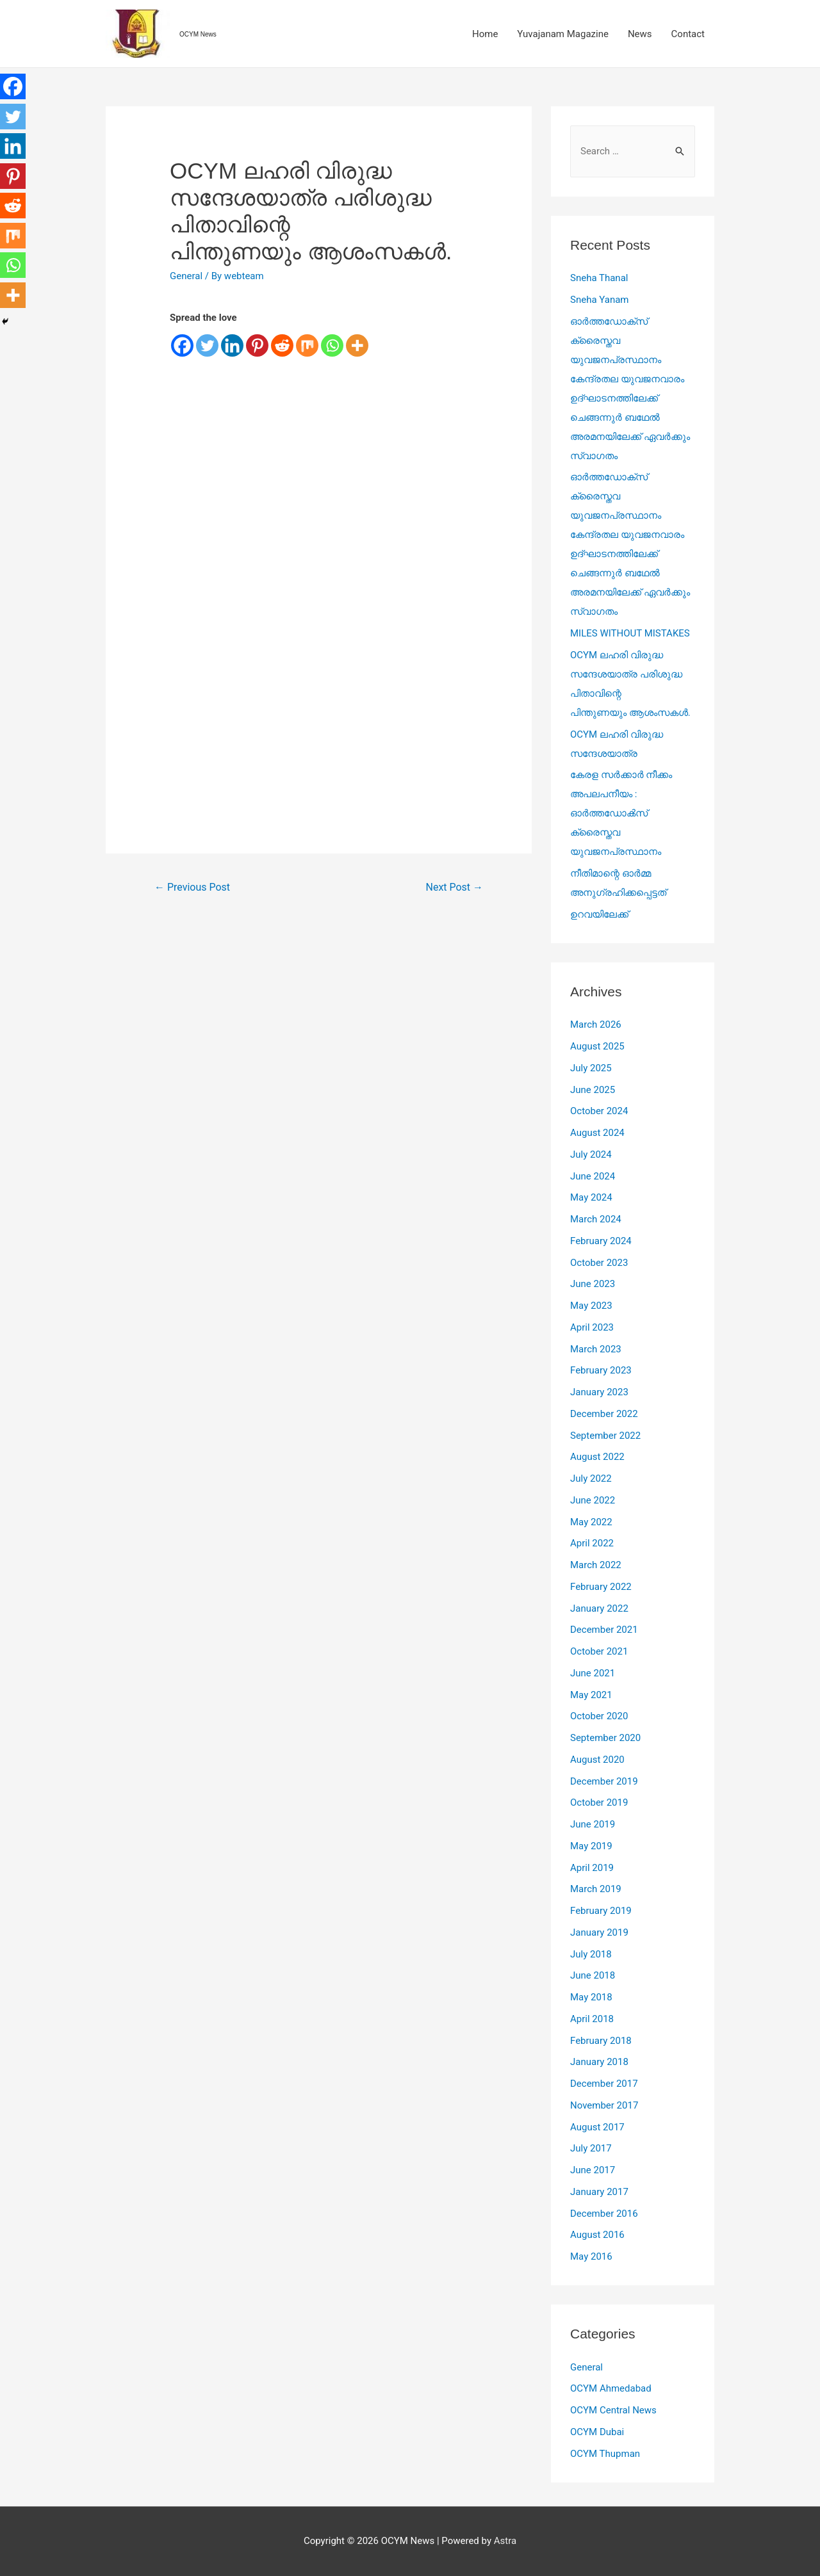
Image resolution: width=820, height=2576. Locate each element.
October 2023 (599, 1262)
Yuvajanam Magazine (563, 34)
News (640, 34)
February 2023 (601, 1370)
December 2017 (604, 2083)
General (186, 276)
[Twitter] (207, 345)
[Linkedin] (232, 345)
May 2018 (591, 1997)
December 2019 (604, 1781)
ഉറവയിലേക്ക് (599, 914)
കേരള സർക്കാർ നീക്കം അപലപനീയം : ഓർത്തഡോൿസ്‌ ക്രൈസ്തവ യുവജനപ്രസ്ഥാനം (621, 813)
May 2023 (591, 1305)
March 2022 (595, 1565)
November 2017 (604, 2105)
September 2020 (605, 1738)
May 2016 (591, 2256)
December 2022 (604, 1414)
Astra (505, 2541)
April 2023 (592, 1327)
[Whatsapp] (332, 345)
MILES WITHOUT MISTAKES (630, 633)
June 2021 (592, 1673)
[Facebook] (182, 345)
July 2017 (591, 2148)
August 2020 (597, 1759)
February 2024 (601, 1241)
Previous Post (192, 887)
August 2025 (597, 1046)
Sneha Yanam (599, 299)
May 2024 (591, 1197)
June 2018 (592, 1975)
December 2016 (604, 2213)
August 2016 (597, 2234)
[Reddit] (282, 345)
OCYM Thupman (605, 2453)
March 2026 (595, 1024)
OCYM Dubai (597, 2432)
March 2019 (595, 1889)
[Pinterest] (257, 345)
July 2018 (591, 1954)
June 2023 (592, 1284)
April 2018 (592, 2019)
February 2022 (601, 1586)
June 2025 (592, 1090)
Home (485, 34)
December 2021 (604, 1629)
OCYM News (198, 34)
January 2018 (599, 2062)
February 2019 (601, 1910)
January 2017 (599, 2192)
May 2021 (591, 1695)
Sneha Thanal (599, 278)
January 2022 (599, 1608)
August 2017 (597, 2127)
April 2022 (592, 1543)
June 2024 (592, 1176)
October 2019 (599, 1802)
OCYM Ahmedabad (611, 2388)
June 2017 (592, 2170)
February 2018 (601, 2040)
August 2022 (597, 1456)
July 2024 (591, 1154)
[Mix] (307, 345)
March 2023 (595, 1349)
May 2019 (591, 1846)
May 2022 (591, 1522)
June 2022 (592, 1500)
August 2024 (597, 1132)
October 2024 (599, 1111)
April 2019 (592, 1868)
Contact (688, 34)
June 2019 (592, 1824)
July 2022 (591, 1478)
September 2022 (605, 1435)
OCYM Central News (613, 2410)
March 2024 (595, 1219)
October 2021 (599, 1651)
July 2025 (591, 1068)
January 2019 (599, 1932)
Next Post (455, 887)
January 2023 (599, 1392)
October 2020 (599, 1716)
